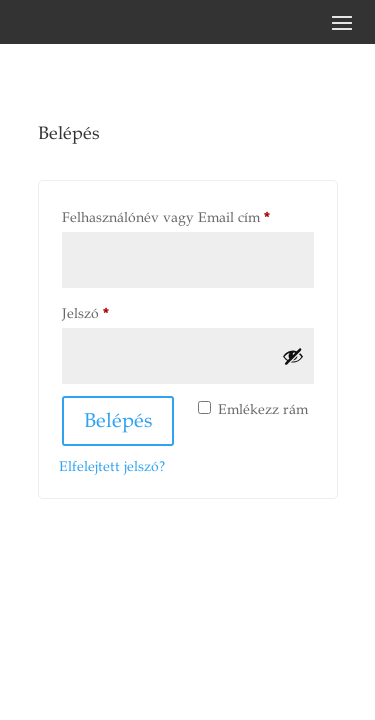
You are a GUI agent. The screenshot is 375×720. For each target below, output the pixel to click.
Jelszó (112, 311)
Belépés (118, 421)
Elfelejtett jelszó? (112, 466)
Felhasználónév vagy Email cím (188, 215)
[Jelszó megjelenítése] (293, 356)
